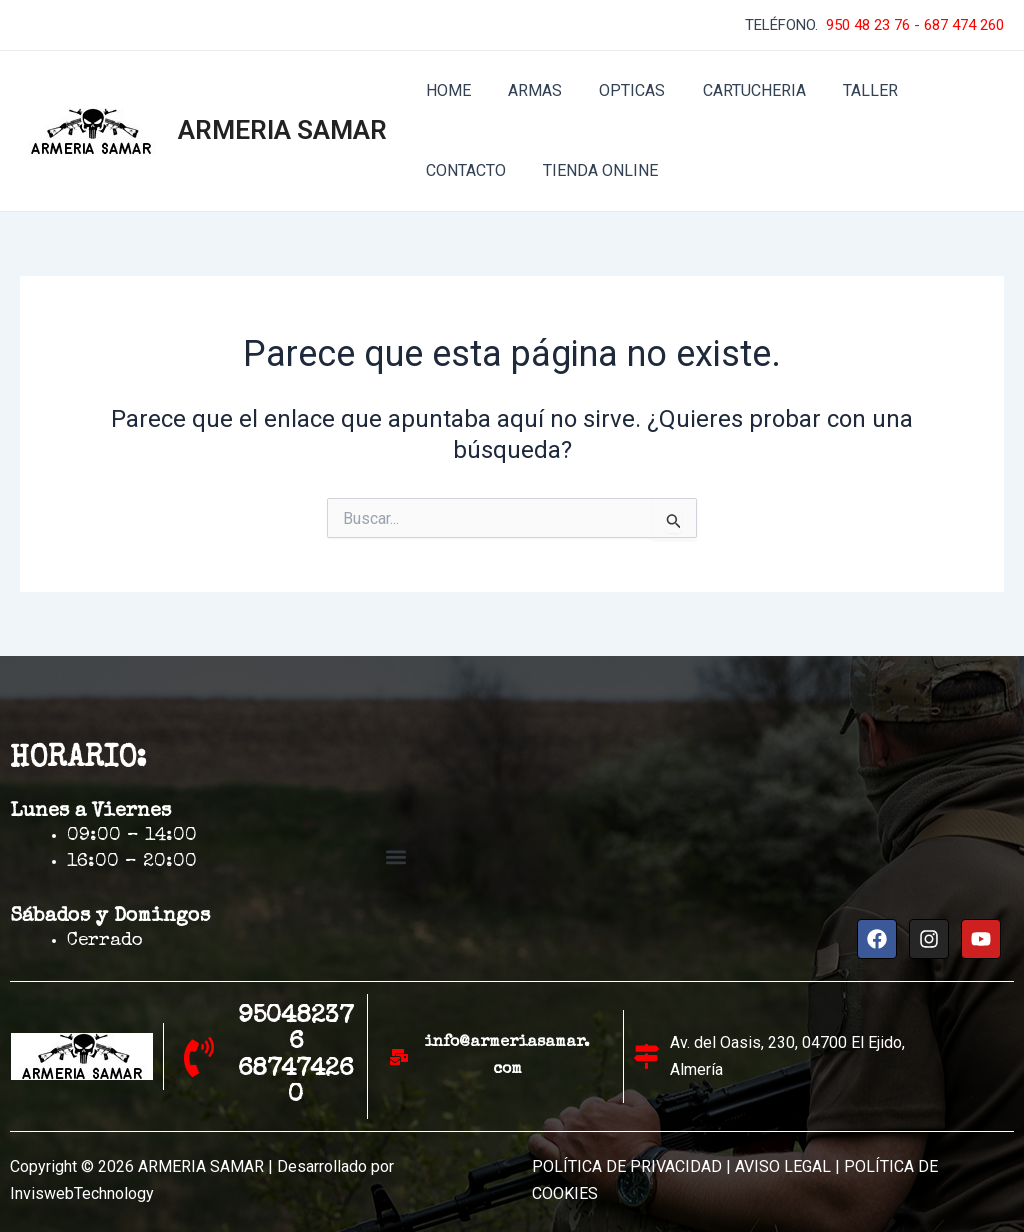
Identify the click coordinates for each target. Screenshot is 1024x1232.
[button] (396, 857)
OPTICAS (619, 90)
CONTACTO (946, 90)
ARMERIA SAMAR (282, 130)
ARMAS (527, 90)
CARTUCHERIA (735, 90)
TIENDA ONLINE (480, 170)
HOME (445, 90)
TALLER (846, 90)
